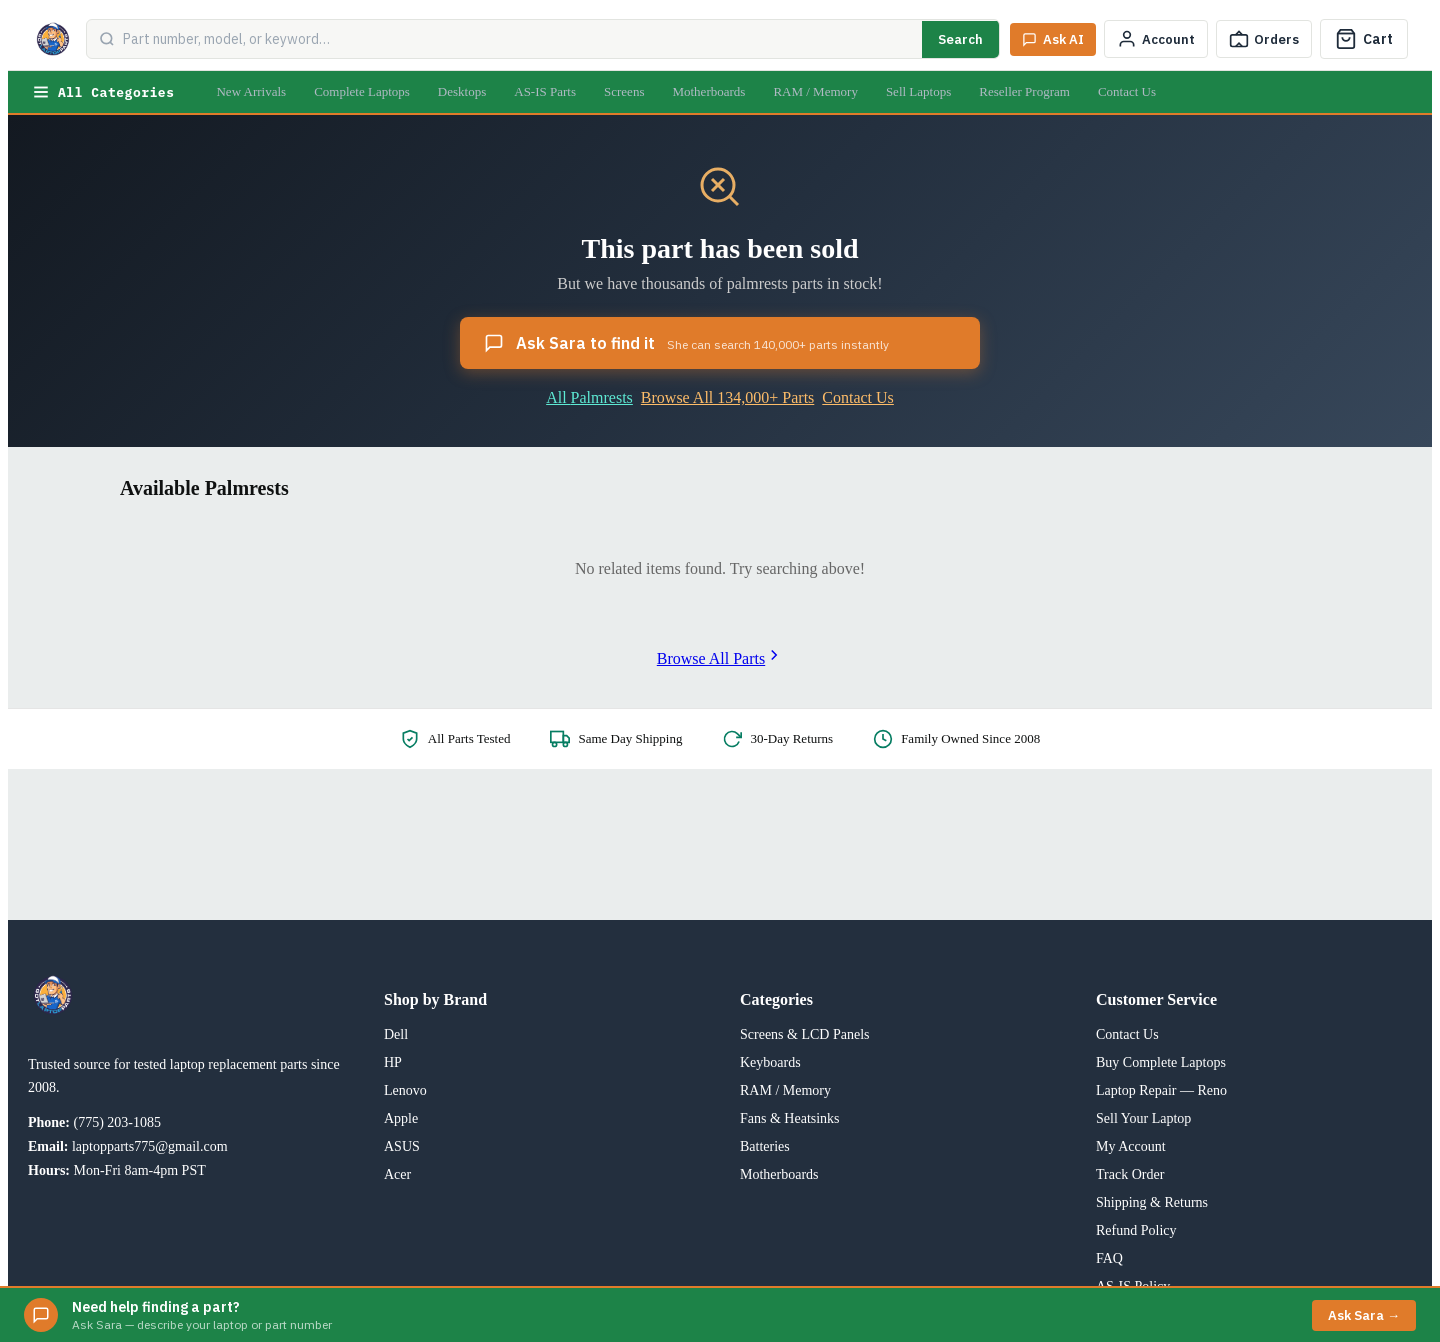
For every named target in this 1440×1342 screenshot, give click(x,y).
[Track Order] (1264, 39)
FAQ (1109, 1258)
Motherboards (708, 91)
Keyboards (770, 1062)
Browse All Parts (720, 658)
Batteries (765, 1146)
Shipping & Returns (1152, 1202)
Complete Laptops (362, 91)
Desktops (462, 91)
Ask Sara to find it (686, 343)
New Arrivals (251, 91)
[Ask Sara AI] (1053, 39)
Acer (397, 1174)
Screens (624, 91)
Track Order (1130, 1174)
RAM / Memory (815, 91)
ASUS (402, 1146)
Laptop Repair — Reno (1161, 1090)
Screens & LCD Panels (804, 1034)
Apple (401, 1118)
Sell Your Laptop (1143, 1118)
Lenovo (405, 1090)
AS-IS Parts (545, 91)
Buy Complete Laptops (1161, 1062)
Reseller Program (1024, 91)
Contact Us (1127, 91)
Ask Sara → (1364, 1315)
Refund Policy (1136, 1230)
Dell (396, 1034)
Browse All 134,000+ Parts (727, 397)
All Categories (103, 92)
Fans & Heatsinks (790, 1118)
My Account (1131, 1146)
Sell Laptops (918, 91)
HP (393, 1062)
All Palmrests (589, 397)
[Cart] (1364, 39)
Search (960, 39)
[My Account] (1156, 39)
